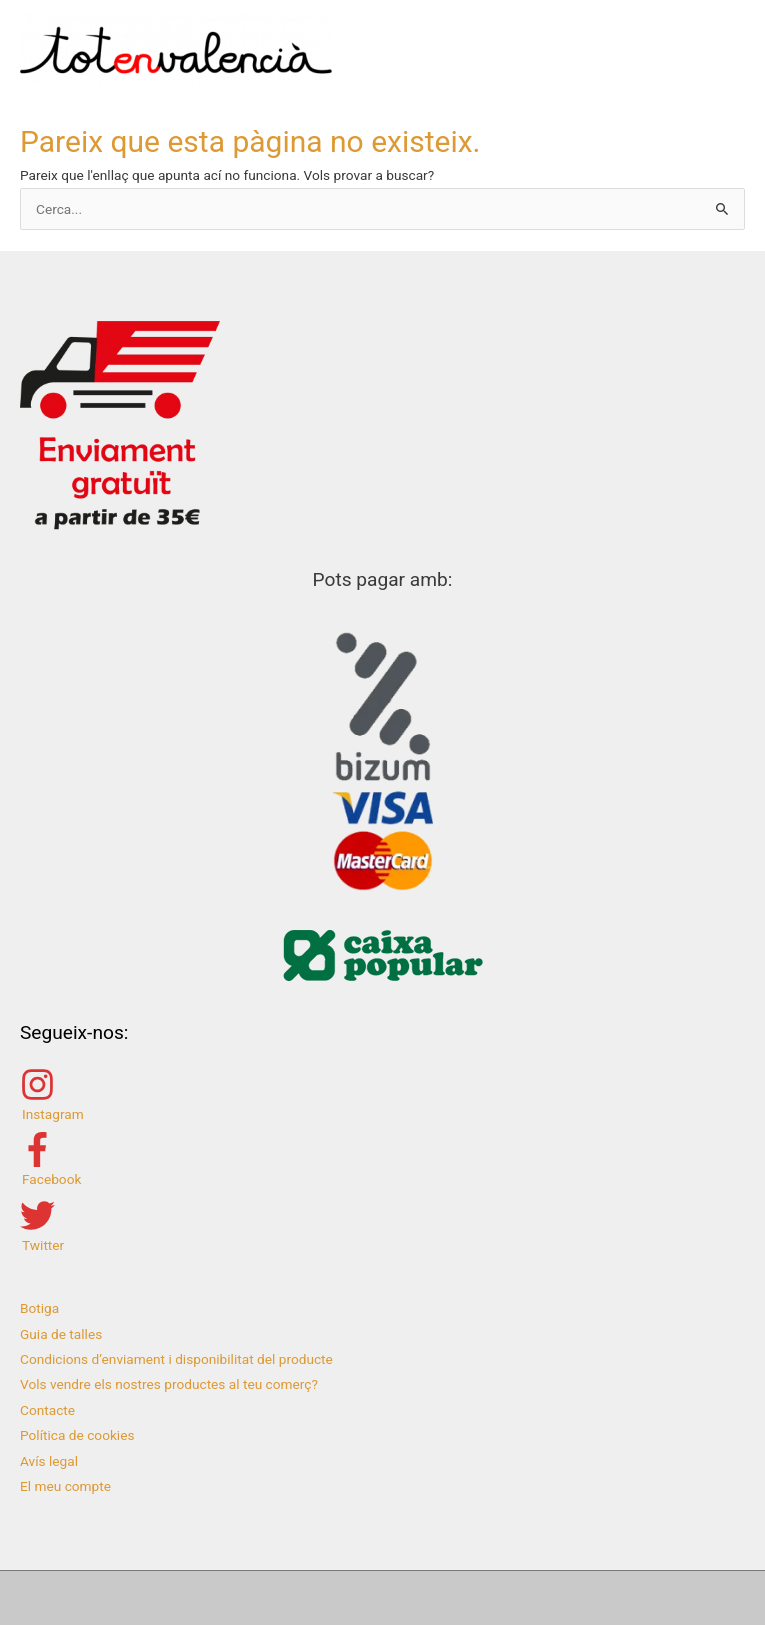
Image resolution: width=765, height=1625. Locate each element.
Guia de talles (61, 1334)
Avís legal (49, 1461)
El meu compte (65, 1486)
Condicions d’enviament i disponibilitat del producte (176, 1359)
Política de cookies (77, 1435)
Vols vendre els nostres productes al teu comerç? (169, 1384)
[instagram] (382, 1094)
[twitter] (382, 1225)
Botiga (39, 1308)
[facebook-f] (382, 1159)
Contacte (47, 1410)
